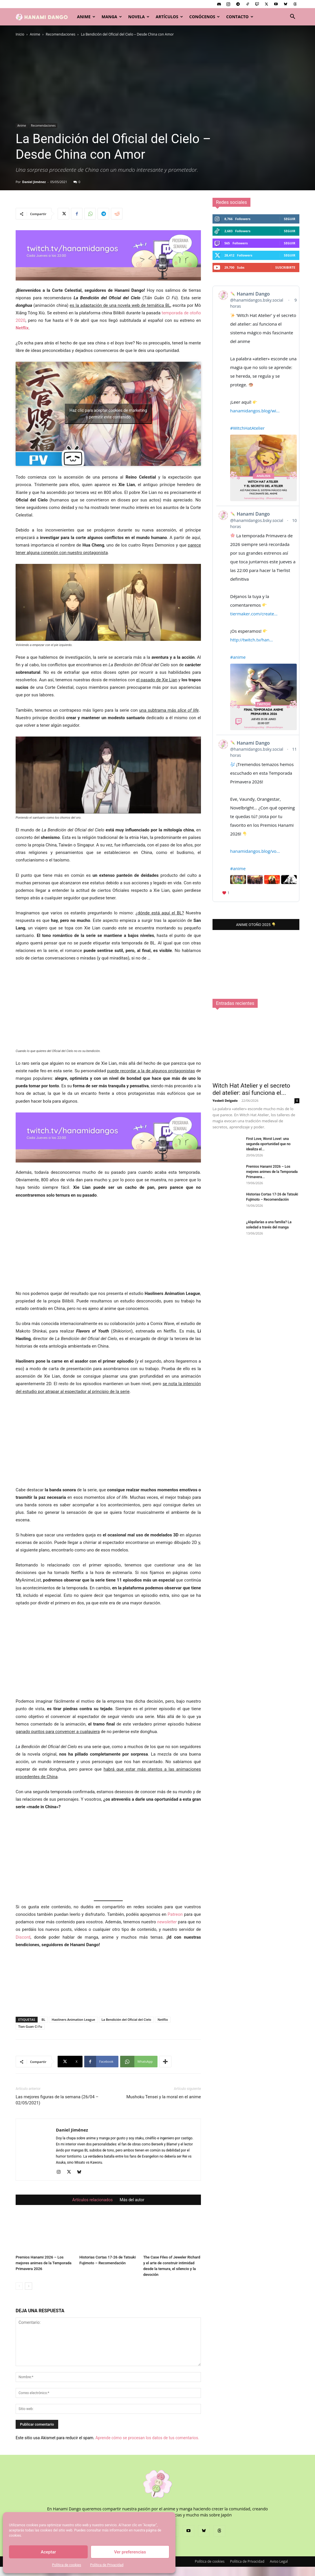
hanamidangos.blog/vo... (255, 851)
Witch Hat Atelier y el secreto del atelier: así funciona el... (251, 1473)
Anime (86, 16)
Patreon (175, 1914)
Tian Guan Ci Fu (30, 2026)
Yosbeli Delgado (225, 1484)
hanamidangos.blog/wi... (255, 411)
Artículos (169, 16)
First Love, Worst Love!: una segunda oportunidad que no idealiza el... (268, 1527)
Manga (112, 16)
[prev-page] (19, 2286)
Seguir (289, 219)
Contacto (239, 16)
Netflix (22, 328)
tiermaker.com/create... (254, 614)
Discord (23, 1937)
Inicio (20, 34)
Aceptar (48, 2552)
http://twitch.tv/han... (251, 640)
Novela (138, 16)
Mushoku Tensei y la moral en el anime (163, 2096)
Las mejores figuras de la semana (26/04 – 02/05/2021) (57, 2100)
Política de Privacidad (106, 2565)
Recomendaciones (60, 34)
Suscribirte (285, 267)
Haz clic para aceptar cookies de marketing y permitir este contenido (108, 413)
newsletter (167, 1921)
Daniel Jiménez (34, 182)
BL (43, 2019)
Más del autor (132, 2200)
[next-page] (28, 2286)
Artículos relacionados (92, 2200)
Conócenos (204, 16)
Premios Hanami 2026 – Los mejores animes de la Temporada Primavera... (272, 1555)
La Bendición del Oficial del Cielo (126, 2019)
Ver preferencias (130, 2552)
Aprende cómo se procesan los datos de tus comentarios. (147, 2437)
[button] (292, 17)
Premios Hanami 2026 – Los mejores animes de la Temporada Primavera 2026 (44, 2263)
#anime (238, 657)
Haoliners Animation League (73, 2019)
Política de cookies (66, 2565)
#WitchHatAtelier (247, 428)
